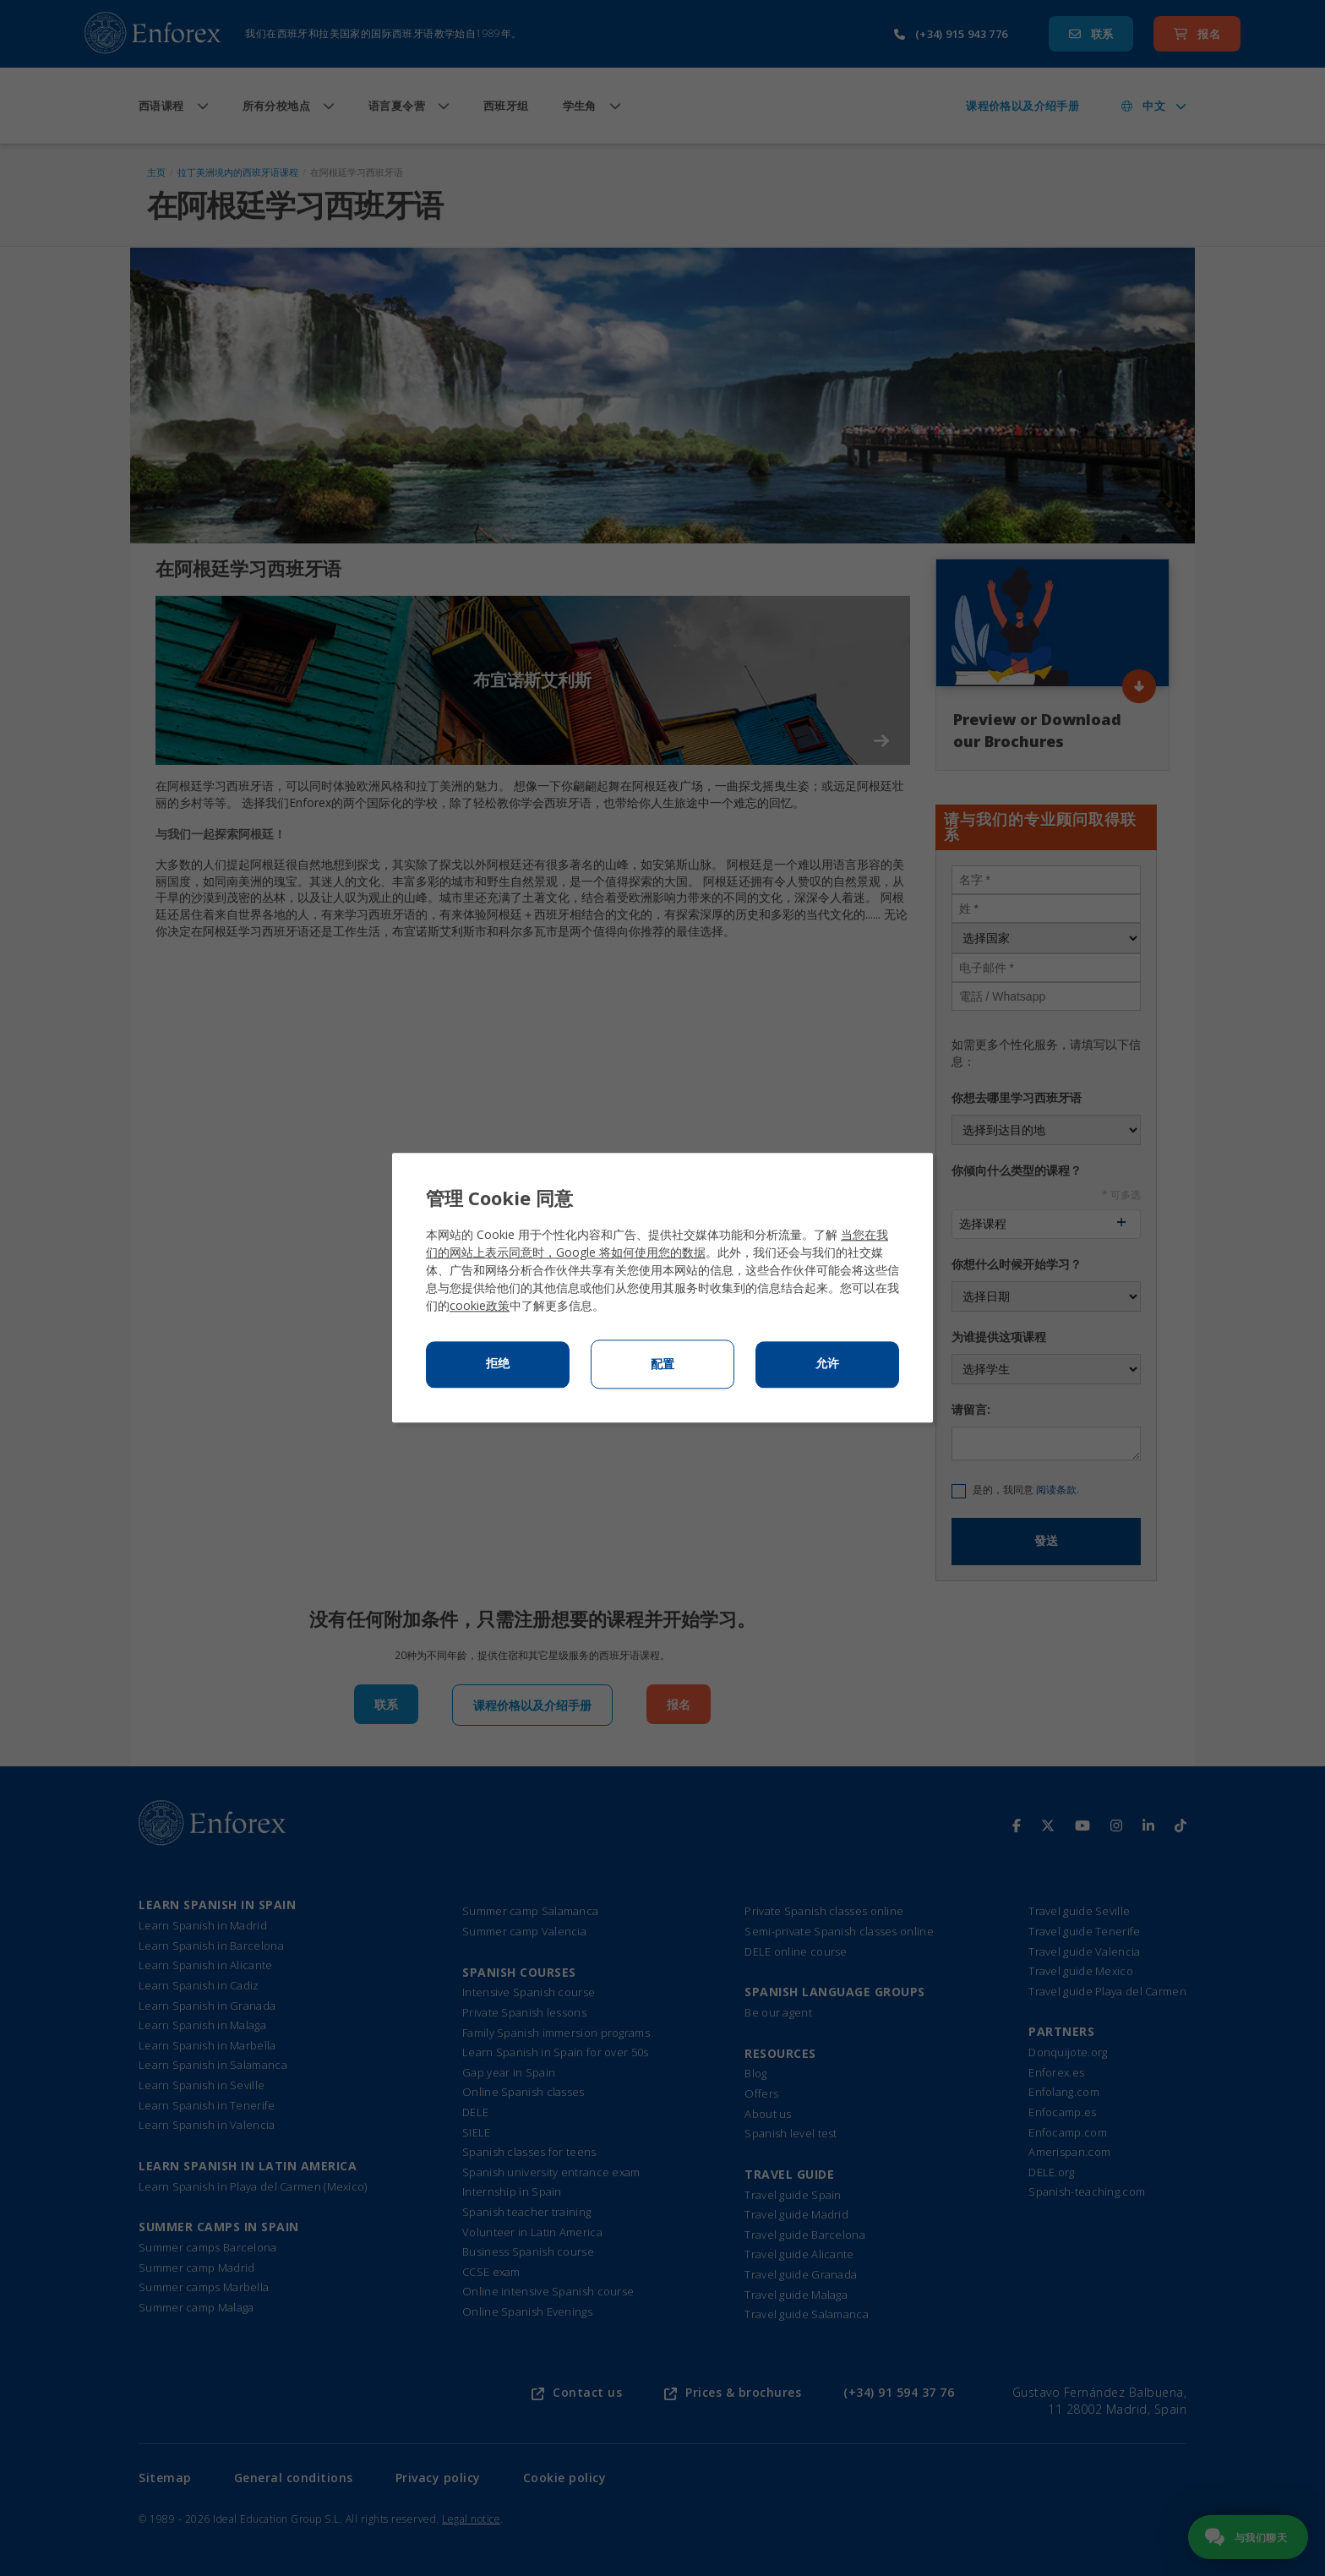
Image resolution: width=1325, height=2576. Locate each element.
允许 (827, 1364)
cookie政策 (480, 1306)
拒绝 (498, 1364)
